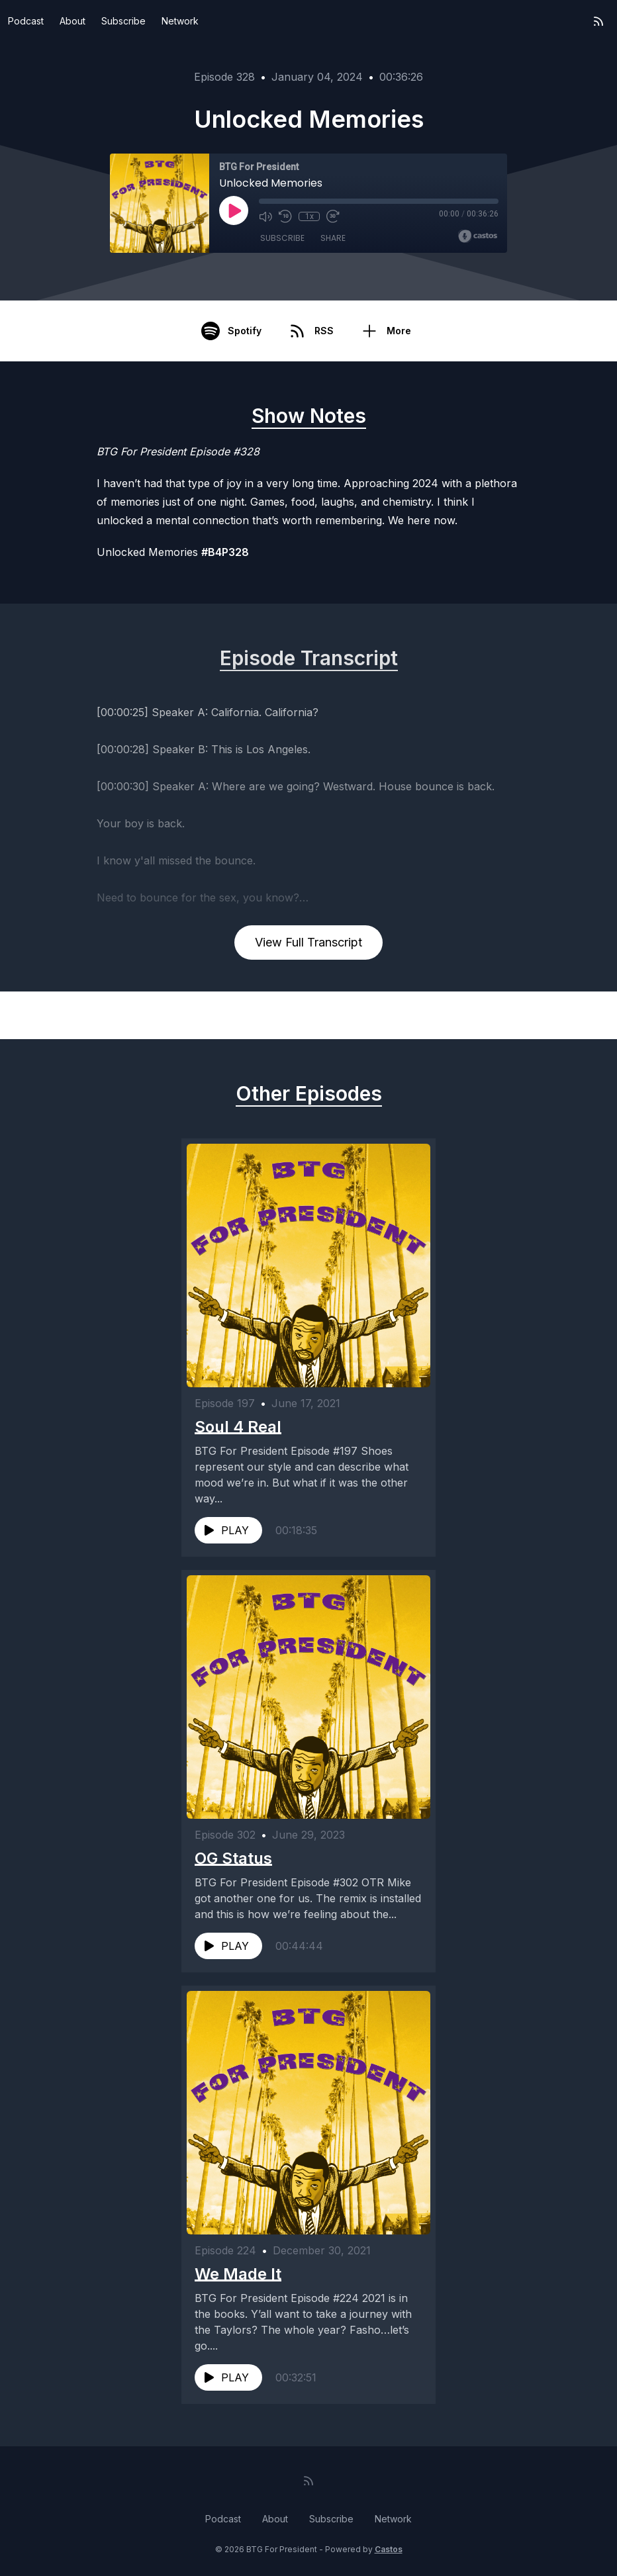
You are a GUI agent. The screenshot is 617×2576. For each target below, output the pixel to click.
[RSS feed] (598, 21)
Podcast (26, 20)
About (72, 20)
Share (333, 238)
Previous (76, 1015)
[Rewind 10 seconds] (285, 216)
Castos (389, 2549)
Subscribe (123, 20)
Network (180, 20)
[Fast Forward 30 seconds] (333, 216)
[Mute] (265, 216)
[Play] (233, 210)
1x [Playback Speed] (309, 216)
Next (550, 1015)
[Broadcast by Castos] (477, 236)
